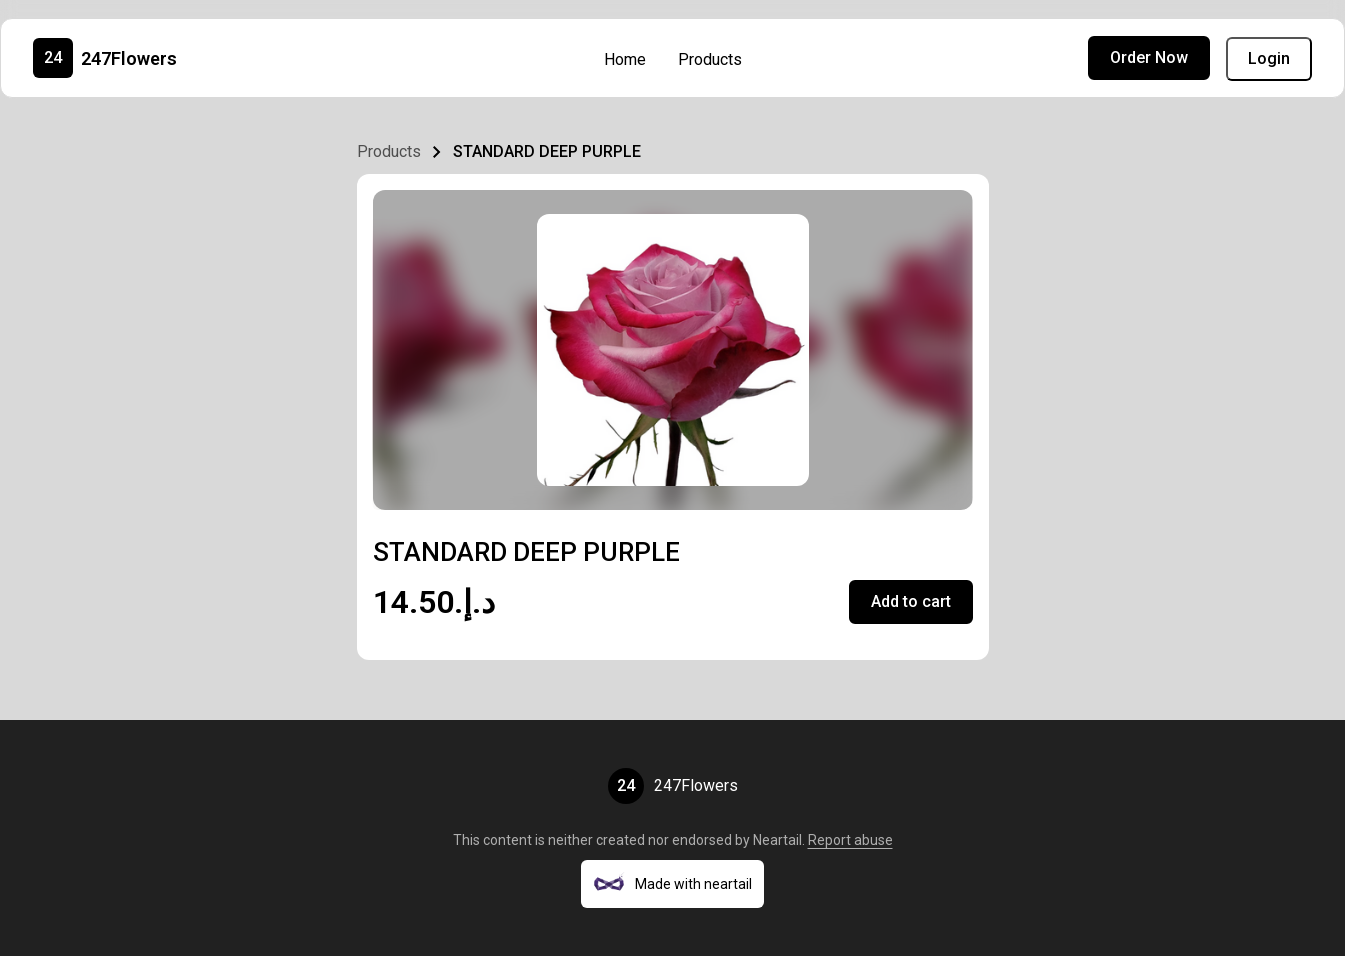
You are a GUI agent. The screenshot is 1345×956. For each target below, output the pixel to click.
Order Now (1149, 57)
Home (625, 59)
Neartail (777, 840)
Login (1269, 58)
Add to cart (911, 601)
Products (710, 59)
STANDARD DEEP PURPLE (547, 151)
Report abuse (850, 840)
